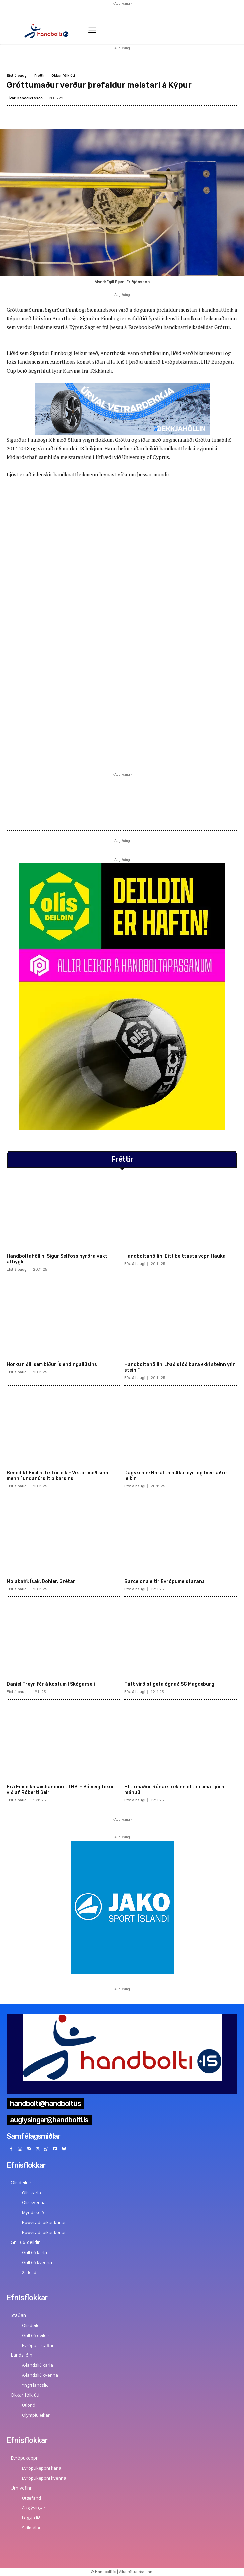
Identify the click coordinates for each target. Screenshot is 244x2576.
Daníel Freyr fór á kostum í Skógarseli (51, 1684)
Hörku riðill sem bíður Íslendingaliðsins (52, 1364)
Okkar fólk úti (63, 75)
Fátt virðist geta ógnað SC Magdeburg (169, 1684)
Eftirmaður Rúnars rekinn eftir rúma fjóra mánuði (174, 1789)
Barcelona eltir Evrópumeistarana (164, 1581)
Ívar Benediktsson (26, 98)
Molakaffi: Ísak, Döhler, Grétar (41, 1581)
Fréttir (39, 75)
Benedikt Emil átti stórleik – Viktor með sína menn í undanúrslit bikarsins (57, 1475)
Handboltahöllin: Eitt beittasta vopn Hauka (175, 1256)
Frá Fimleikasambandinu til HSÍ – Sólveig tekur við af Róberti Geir (60, 1789)
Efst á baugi (17, 75)
